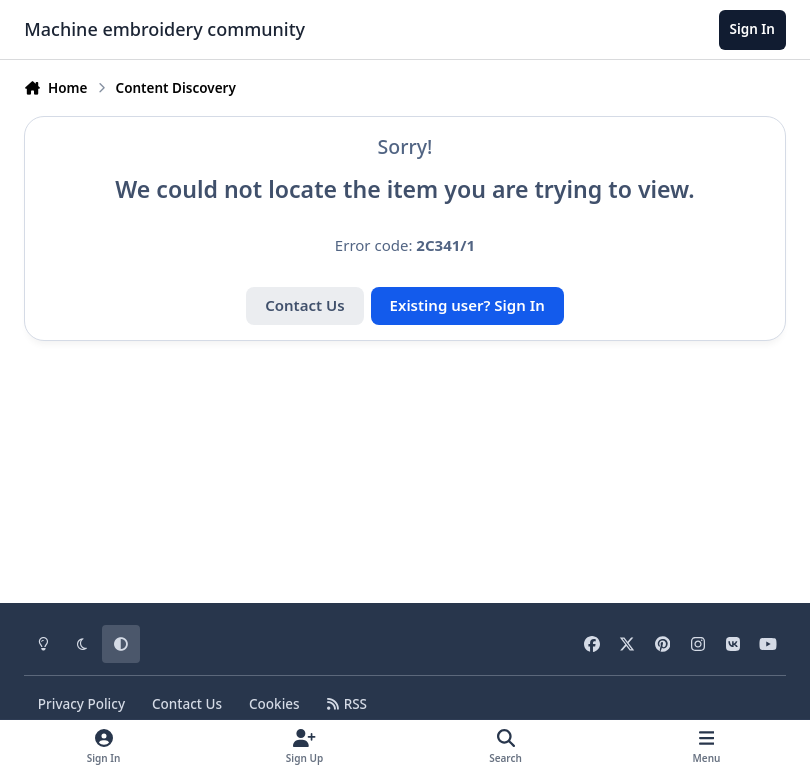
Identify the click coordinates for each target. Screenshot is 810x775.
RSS (347, 704)
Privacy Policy (81, 704)
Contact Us (304, 305)
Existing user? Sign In (467, 305)
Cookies (274, 704)
